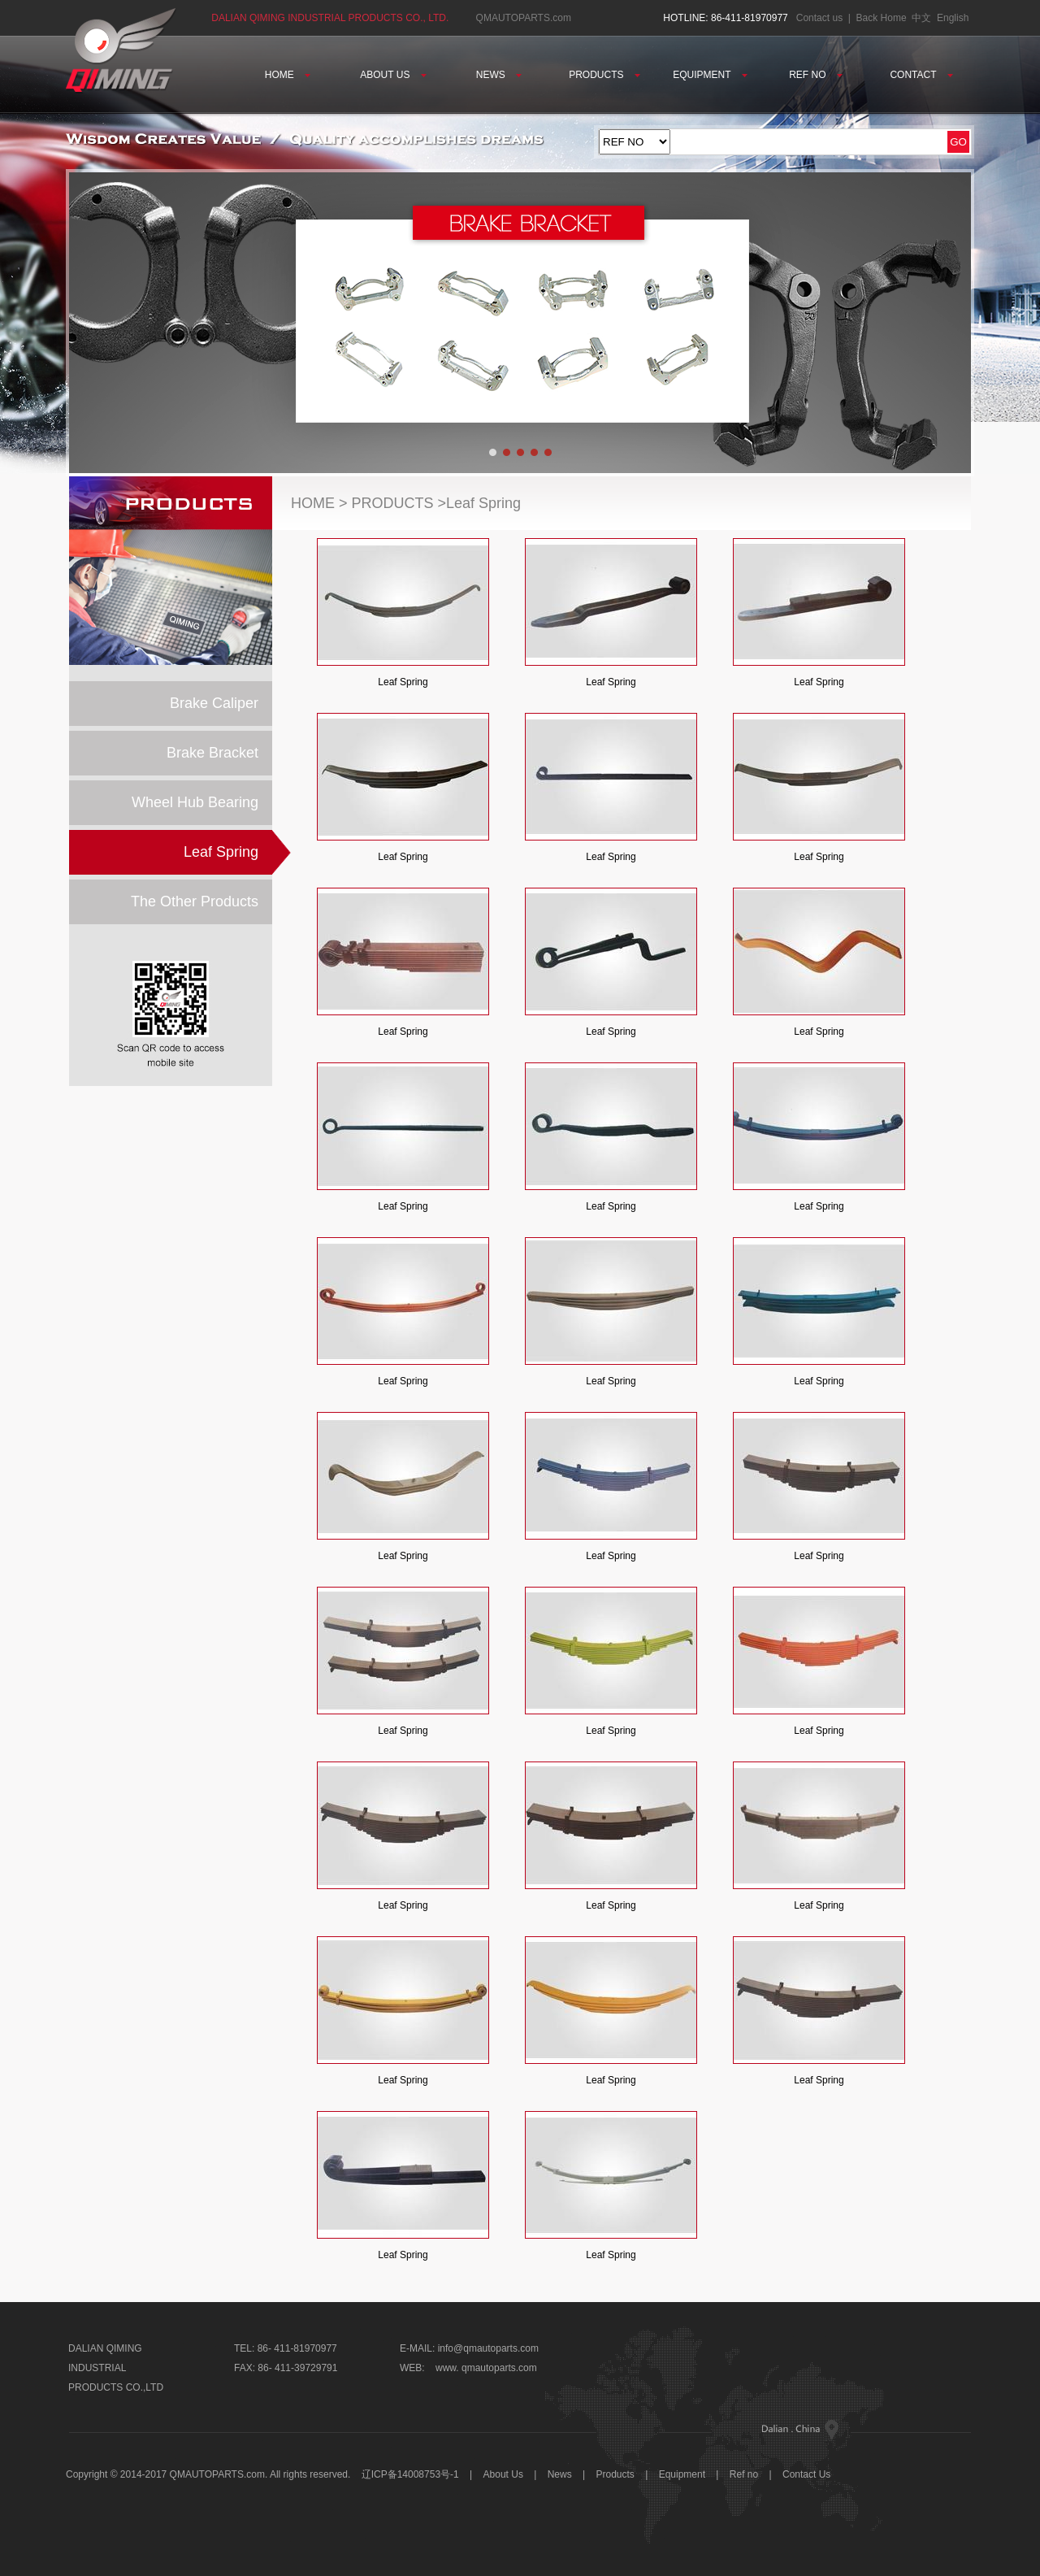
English (952, 18)
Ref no (744, 2474)
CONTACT (921, 74)
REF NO (816, 74)
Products (615, 2474)
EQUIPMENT (710, 74)
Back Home (881, 18)
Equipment (682, 2474)
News (560, 2474)
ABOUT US (393, 74)
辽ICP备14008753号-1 (410, 2474)
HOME (287, 74)
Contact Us (806, 2474)
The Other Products (194, 901)
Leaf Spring (221, 852)
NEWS (499, 74)
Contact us (819, 18)
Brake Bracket (212, 753)
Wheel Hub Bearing (195, 802)
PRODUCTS (604, 74)
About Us (504, 2474)
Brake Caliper (214, 703)
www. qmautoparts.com (486, 2368)
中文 (921, 18)
